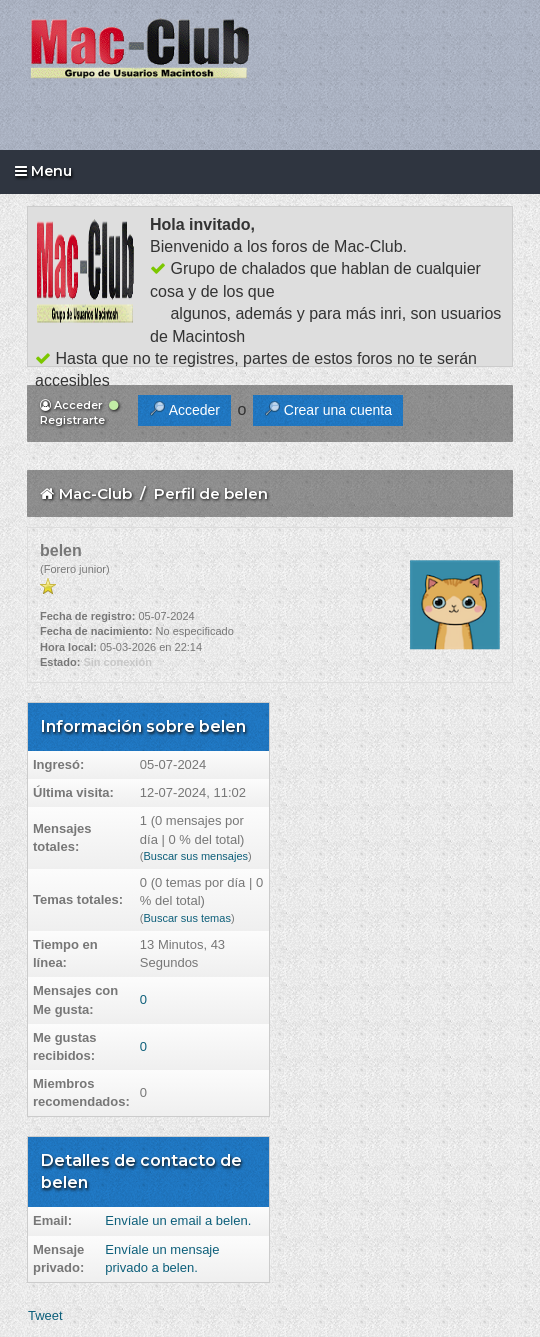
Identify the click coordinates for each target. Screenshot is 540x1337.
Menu (43, 171)
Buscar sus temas (186, 918)
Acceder (71, 405)
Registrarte (79, 413)
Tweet (45, 1315)
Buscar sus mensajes (195, 856)
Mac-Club (95, 493)
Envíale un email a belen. (178, 1220)
